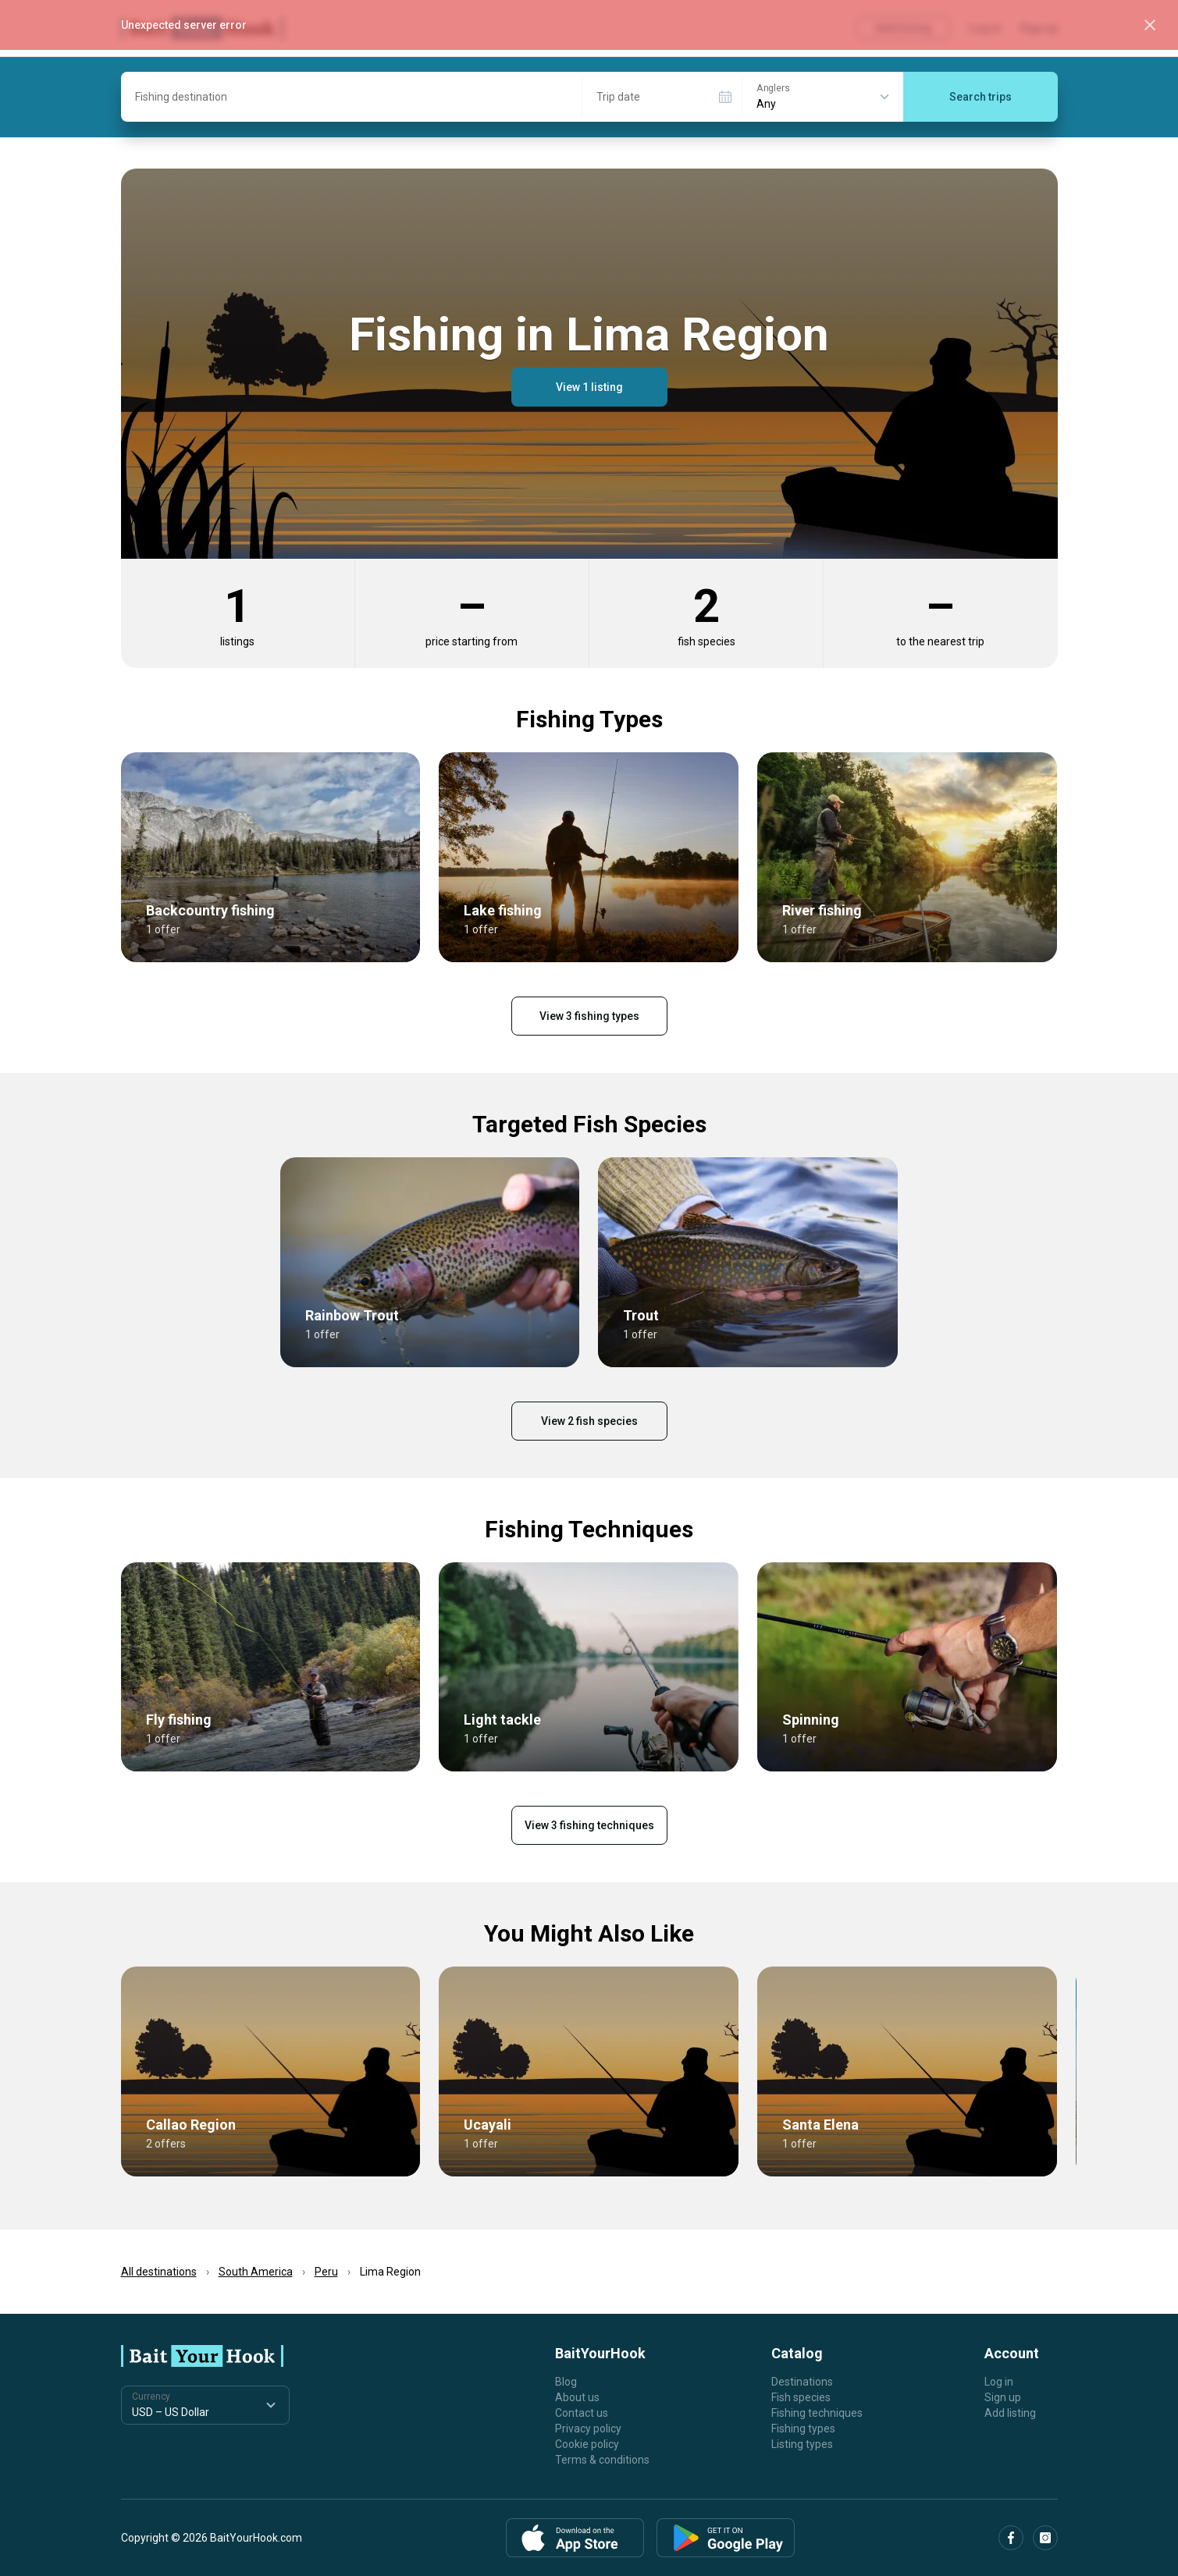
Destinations (802, 2381)
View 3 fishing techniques (589, 1825)
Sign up (1002, 2397)
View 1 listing (589, 387)
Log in (998, 2381)
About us (577, 2397)
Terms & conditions (602, 2459)
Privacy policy (588, 2428)
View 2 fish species (589, 1421)
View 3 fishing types (589, 1016)
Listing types (802, 2444)
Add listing (1010, 2413)
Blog (566, 2381)
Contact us (581, 2413)
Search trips (980, 97)
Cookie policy (587, 2444)
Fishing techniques (817, 2413)
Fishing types (803, 2428)
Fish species (801, 2397)
